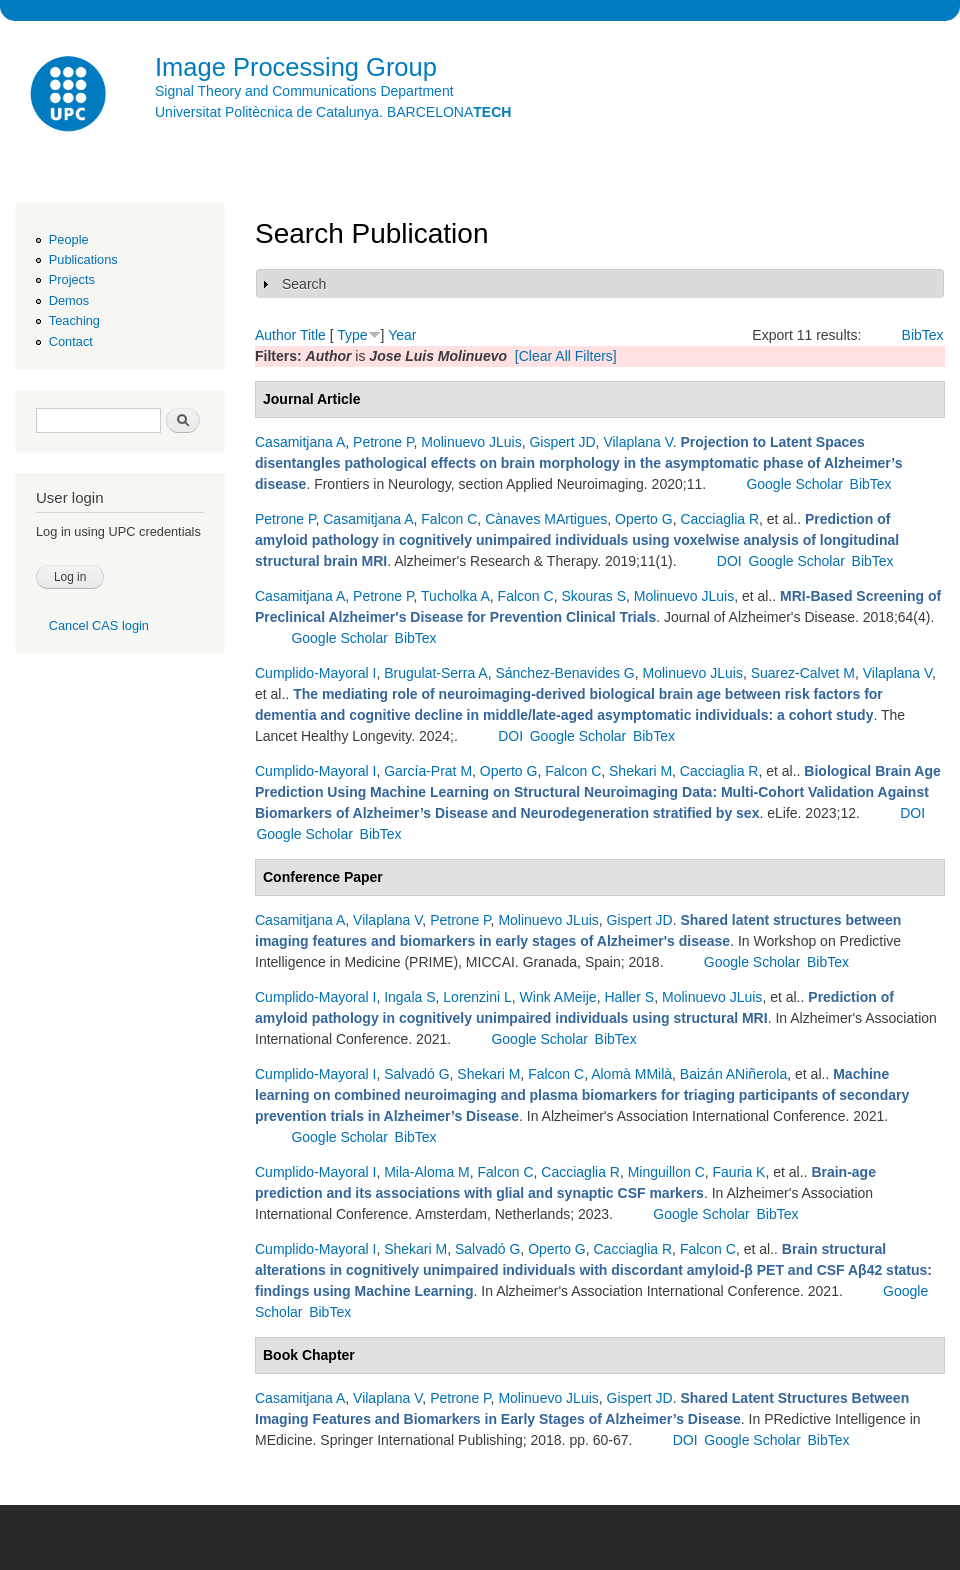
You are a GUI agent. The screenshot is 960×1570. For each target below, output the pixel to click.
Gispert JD (562, 442)
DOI (729, 561)
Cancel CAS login (99, 625)
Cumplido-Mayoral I (315, 673)
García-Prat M (428, 771)
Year (402, 335)
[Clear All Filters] (566, 356)
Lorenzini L (477, 997)
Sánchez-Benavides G (564, 673)
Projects (72, 279)
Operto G (644, 519)
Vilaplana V (637, 442)
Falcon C (449, 519)
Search (304, 284)
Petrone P (383, 442)
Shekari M (640, 771)
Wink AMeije (558, 997)
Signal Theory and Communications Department (304, 91)
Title (313, 335)
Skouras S (593, 596)
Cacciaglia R (719, 519)
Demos (69, 300)
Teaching (74, 320)
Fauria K (739, 1172)
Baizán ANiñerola (733, 1074)
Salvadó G (416, 1074)
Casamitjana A (300, 442)
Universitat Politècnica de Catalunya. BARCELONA (333, 112)
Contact (71, 341)
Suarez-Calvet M (803, 673)
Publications (83, 259)
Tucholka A (455, 596)
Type (352, 335)
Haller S (629, 997)
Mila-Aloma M (427, 1172)
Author (275, 335)
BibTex (923, 335)
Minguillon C (666, 1172)
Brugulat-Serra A (436, 673)
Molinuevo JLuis (471, 442)
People (69, 239)
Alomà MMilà (631, 1074)
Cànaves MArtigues (546, 519)
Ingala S (409, 997)
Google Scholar (794, 484)
